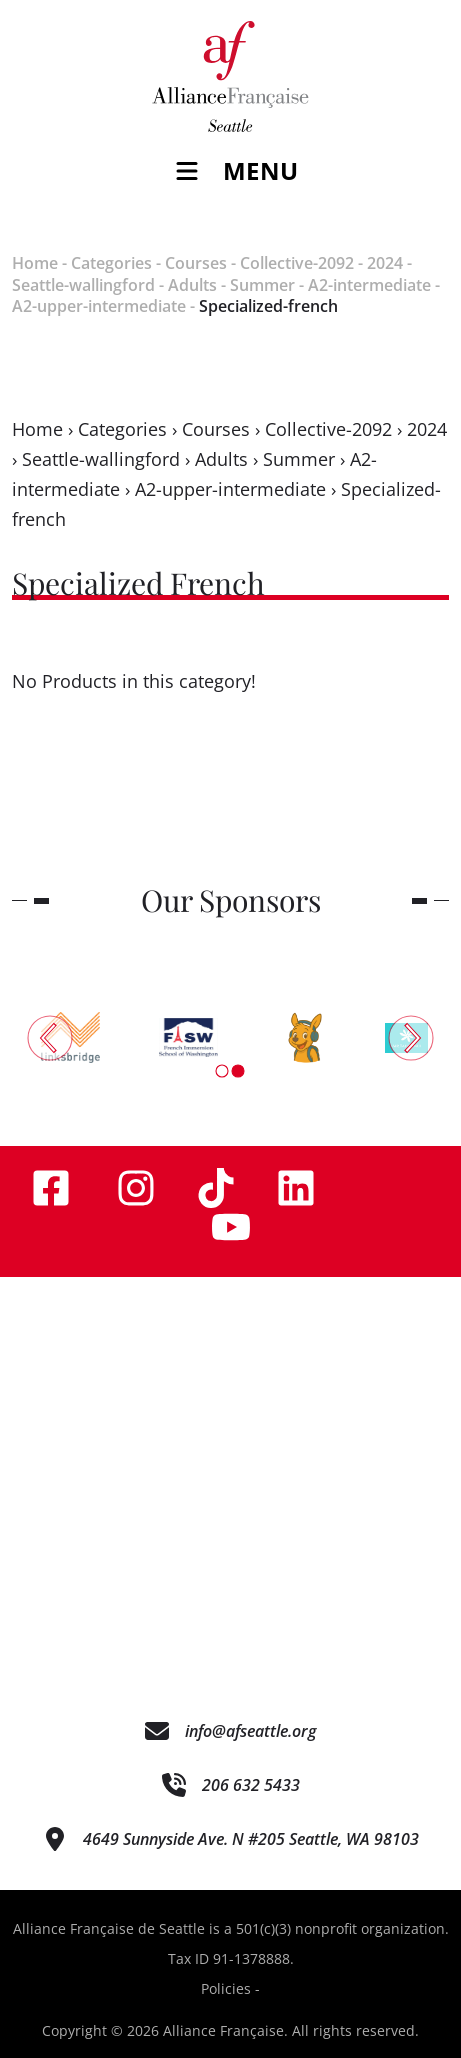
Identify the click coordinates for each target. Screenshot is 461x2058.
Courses (196, 263)
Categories (111, 263)
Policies (226, 1988)
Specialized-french (268, 306)
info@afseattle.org (250, 1731)
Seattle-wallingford (83, 285)
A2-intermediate (369, 285)
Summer (262, 285)
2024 (385, 263)
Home (35, 263)
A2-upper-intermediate (99, 306)
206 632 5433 (251, 1785)
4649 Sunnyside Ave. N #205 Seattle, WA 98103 (251, 1839)
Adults (192, 285)
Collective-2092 (297, 263)
